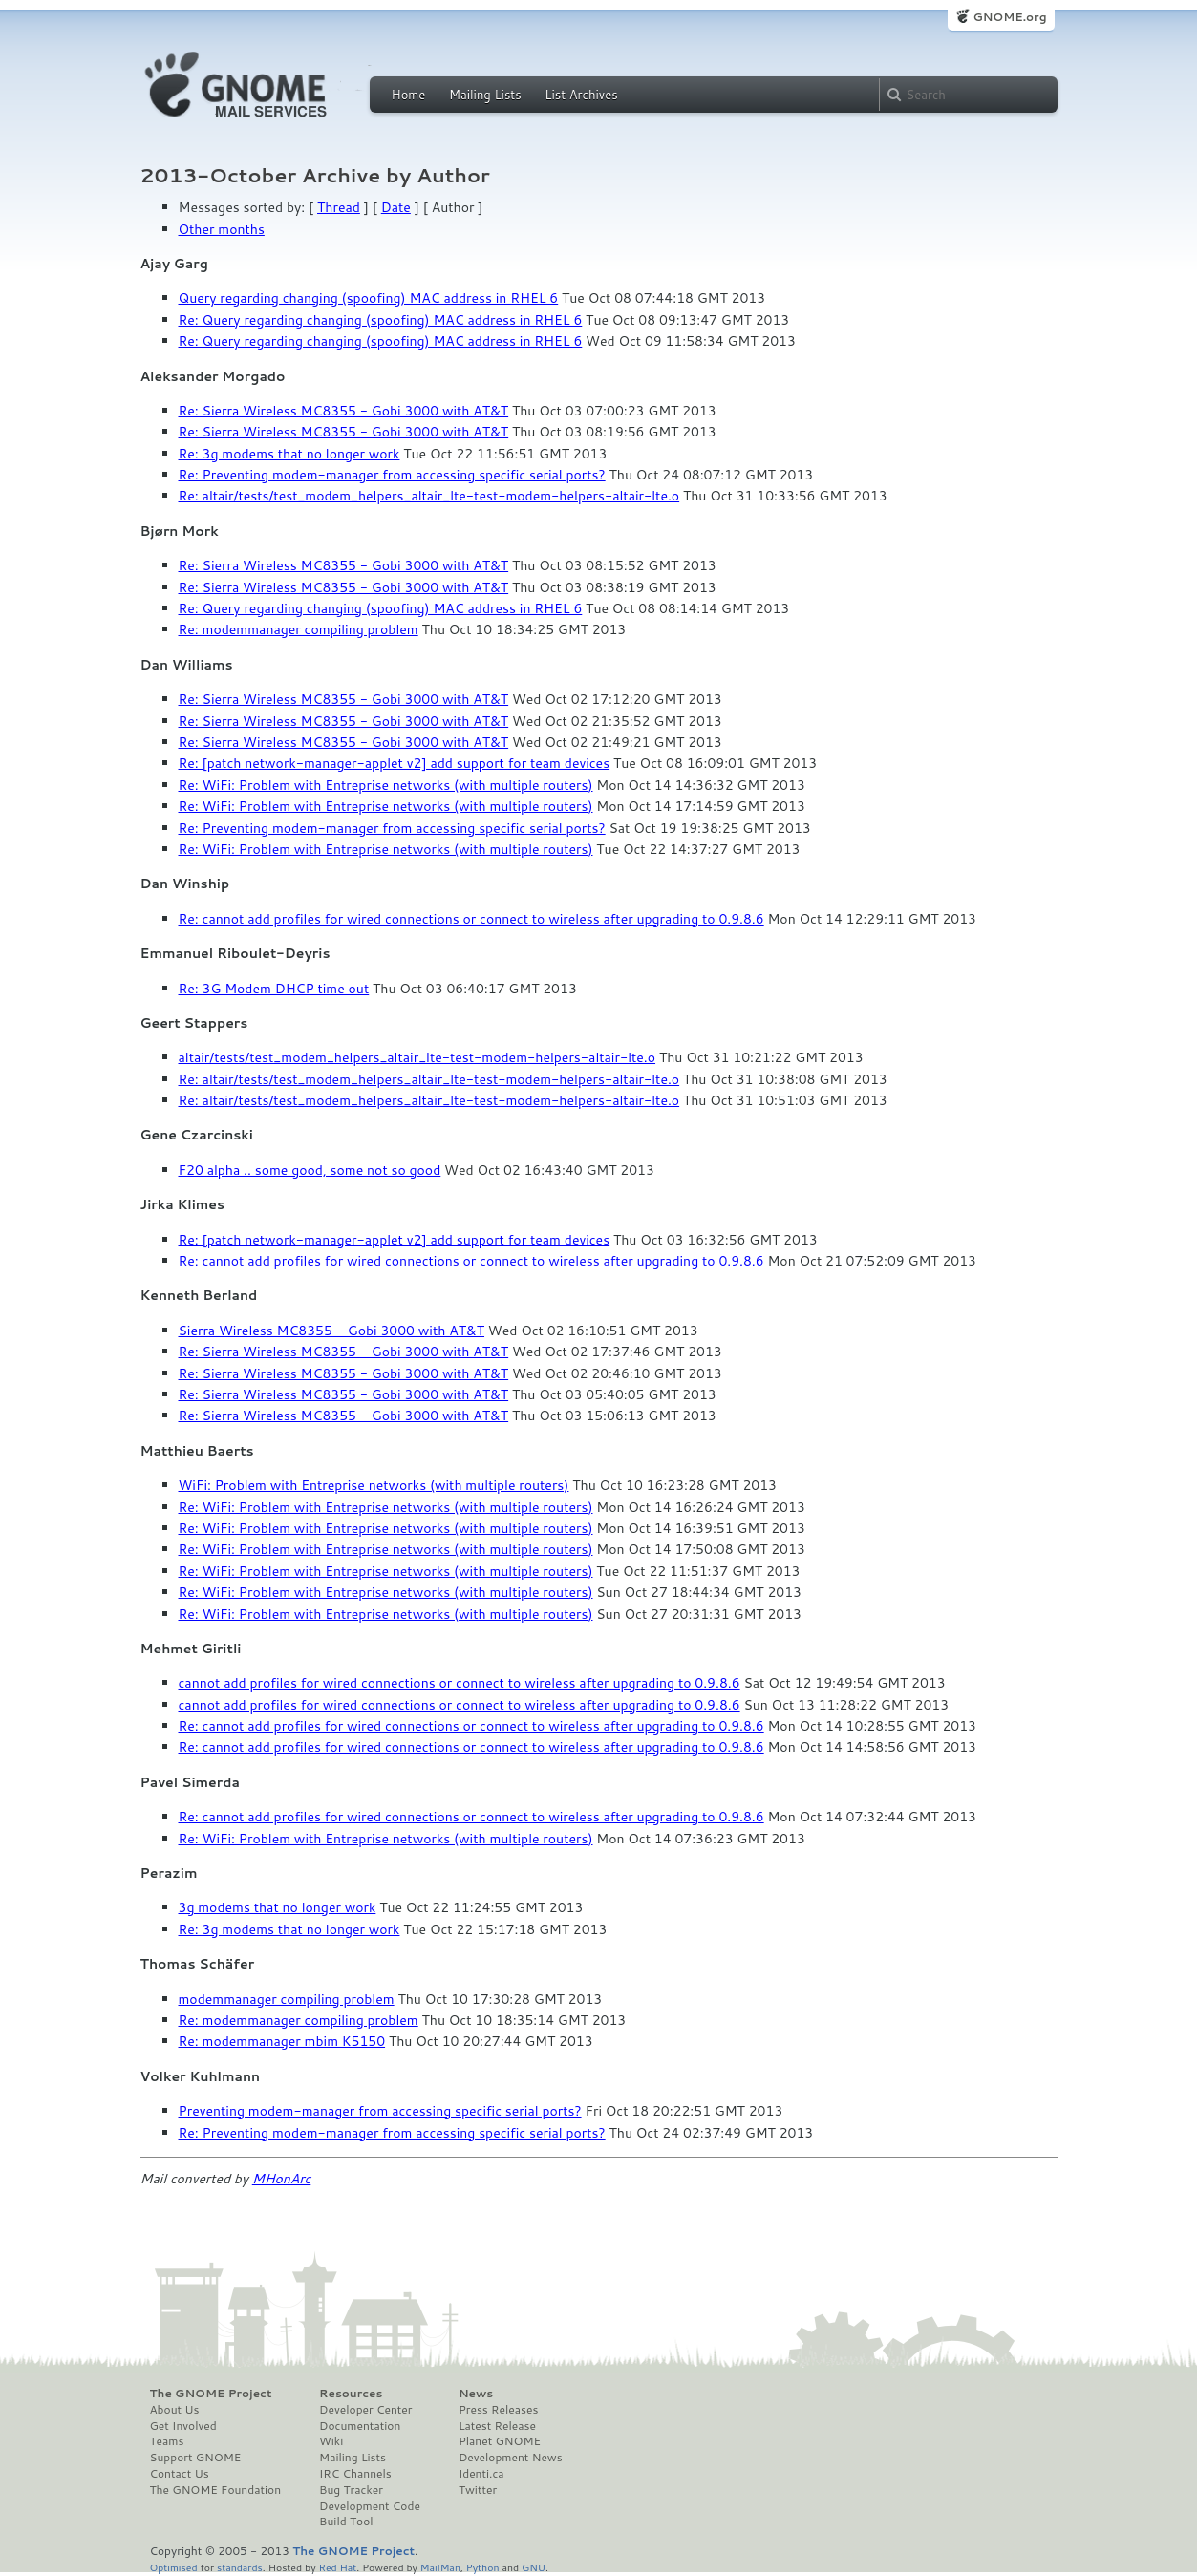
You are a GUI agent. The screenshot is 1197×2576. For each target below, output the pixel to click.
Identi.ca (481, 2473)
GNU (533, 2567)
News (476, 2393)
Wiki (331, 2441)
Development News (511, 2457)
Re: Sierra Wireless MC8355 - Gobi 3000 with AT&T (344, 410)
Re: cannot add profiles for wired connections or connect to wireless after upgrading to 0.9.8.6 (471, 918)
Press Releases (498, 2409)
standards (240, 2567)
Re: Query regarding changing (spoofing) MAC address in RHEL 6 (381, 320)
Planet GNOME (500, 2441)
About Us (175, 2409)
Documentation (359, 2426)
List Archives (581, 94)
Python (483, 2567)
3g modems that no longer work (277, 1907)
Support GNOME (196, 2457)
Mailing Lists (485, 94)
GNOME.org (1009, 17)
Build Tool (346, 2521)
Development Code (369, 2506)
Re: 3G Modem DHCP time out (274, 988)
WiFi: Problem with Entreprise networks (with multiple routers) (374, 1485)
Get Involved (183, 2426)
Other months (222, 229)
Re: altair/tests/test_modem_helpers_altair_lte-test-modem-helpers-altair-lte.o (429, 495)
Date (396, 207)
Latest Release (497, 2426)
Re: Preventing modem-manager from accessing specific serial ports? (392, 474)
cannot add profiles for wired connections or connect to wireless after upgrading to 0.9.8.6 (459, 1682)
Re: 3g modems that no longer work (289, 453)
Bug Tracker (351, 2490)
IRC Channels (355, 2473)
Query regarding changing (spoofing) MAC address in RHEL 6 (369, 298)
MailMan (440, 2567)
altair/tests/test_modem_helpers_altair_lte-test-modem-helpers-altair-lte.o (417, 1057)
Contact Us (179, 2473)
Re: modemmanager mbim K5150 (282, 2041)
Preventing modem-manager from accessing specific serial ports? (380, 2110)
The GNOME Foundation (216, 2490)
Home (409, 94)
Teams (167, 2441)
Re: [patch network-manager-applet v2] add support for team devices (394, 763)
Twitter (478, 2490)
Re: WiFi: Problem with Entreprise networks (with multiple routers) (386, 785)
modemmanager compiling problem (287, 1999)
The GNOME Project (211, 2393)
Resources (350, 2393)
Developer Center (365, 2409)
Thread (338, 207)
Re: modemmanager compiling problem (298, 629)
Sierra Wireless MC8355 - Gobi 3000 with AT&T (332, 1330)
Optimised (174, 2567)
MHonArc (281, 2178)
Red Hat (337, 2567)
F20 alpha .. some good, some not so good (310, 1170)
